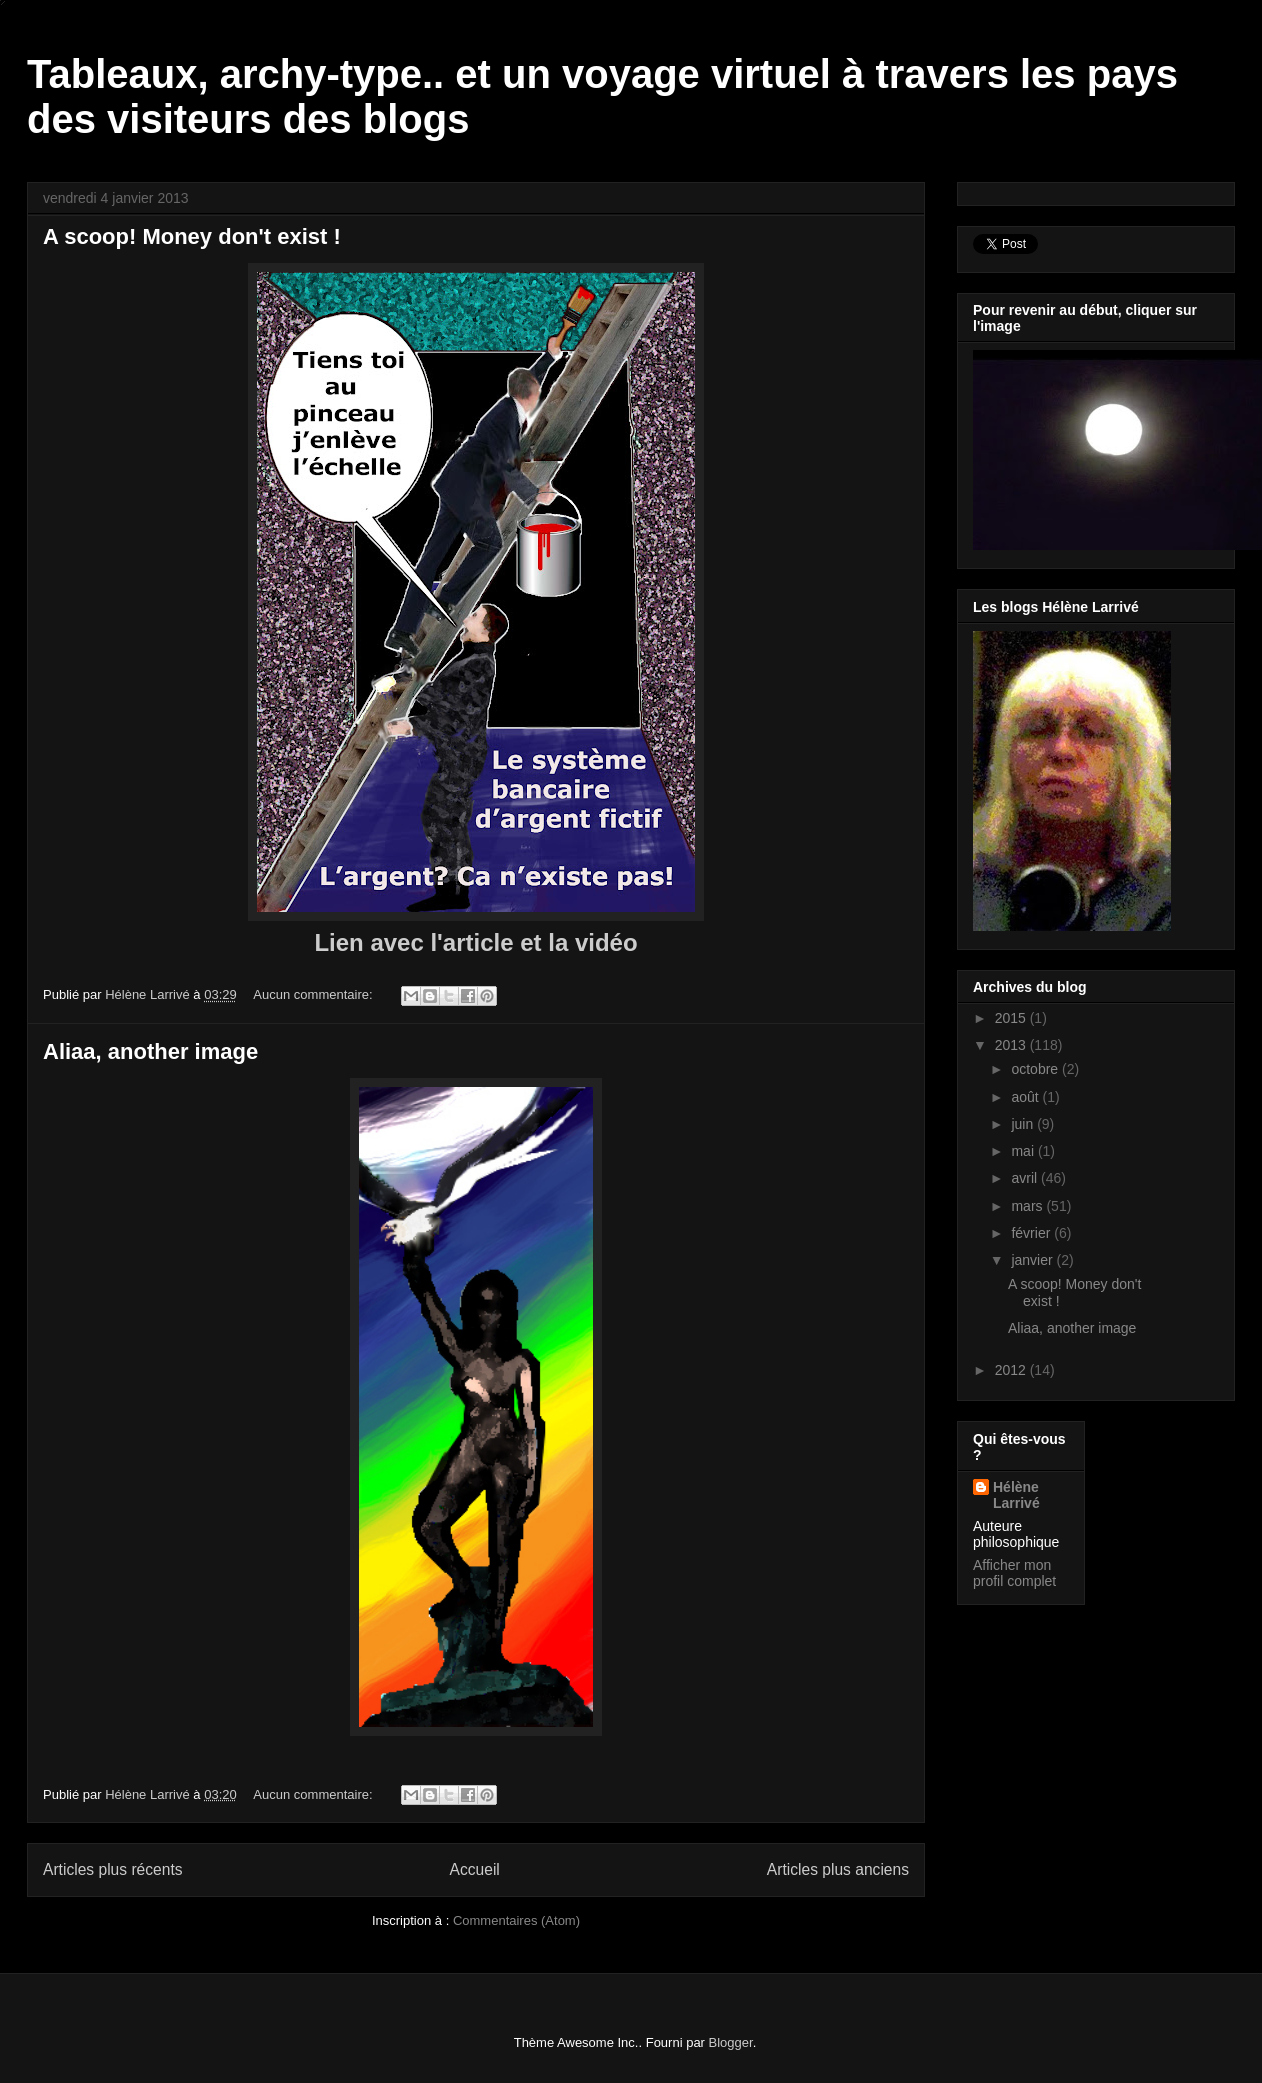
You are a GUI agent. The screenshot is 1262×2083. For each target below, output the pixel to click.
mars (1028, 1206)
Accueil (475, 1869)
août (1026, 1097)
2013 (1012, 1045)
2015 (1012, 1018)
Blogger (731, 2042)
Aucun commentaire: (314, 994)
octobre (1036, 1069)
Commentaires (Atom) (516, 1920)
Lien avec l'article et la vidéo (475, 942)
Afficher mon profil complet (1014, 1573)
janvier (1033, 1260)
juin (1024, 1124)
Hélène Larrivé (1016, 1495)
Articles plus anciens (838, 1869)
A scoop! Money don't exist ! (192, 236)
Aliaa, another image (150, 1051)
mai (1024, 1151)
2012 (1012, 1370)
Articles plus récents (113, 1869)
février (1032, 1233)
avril (1026, 1178)
